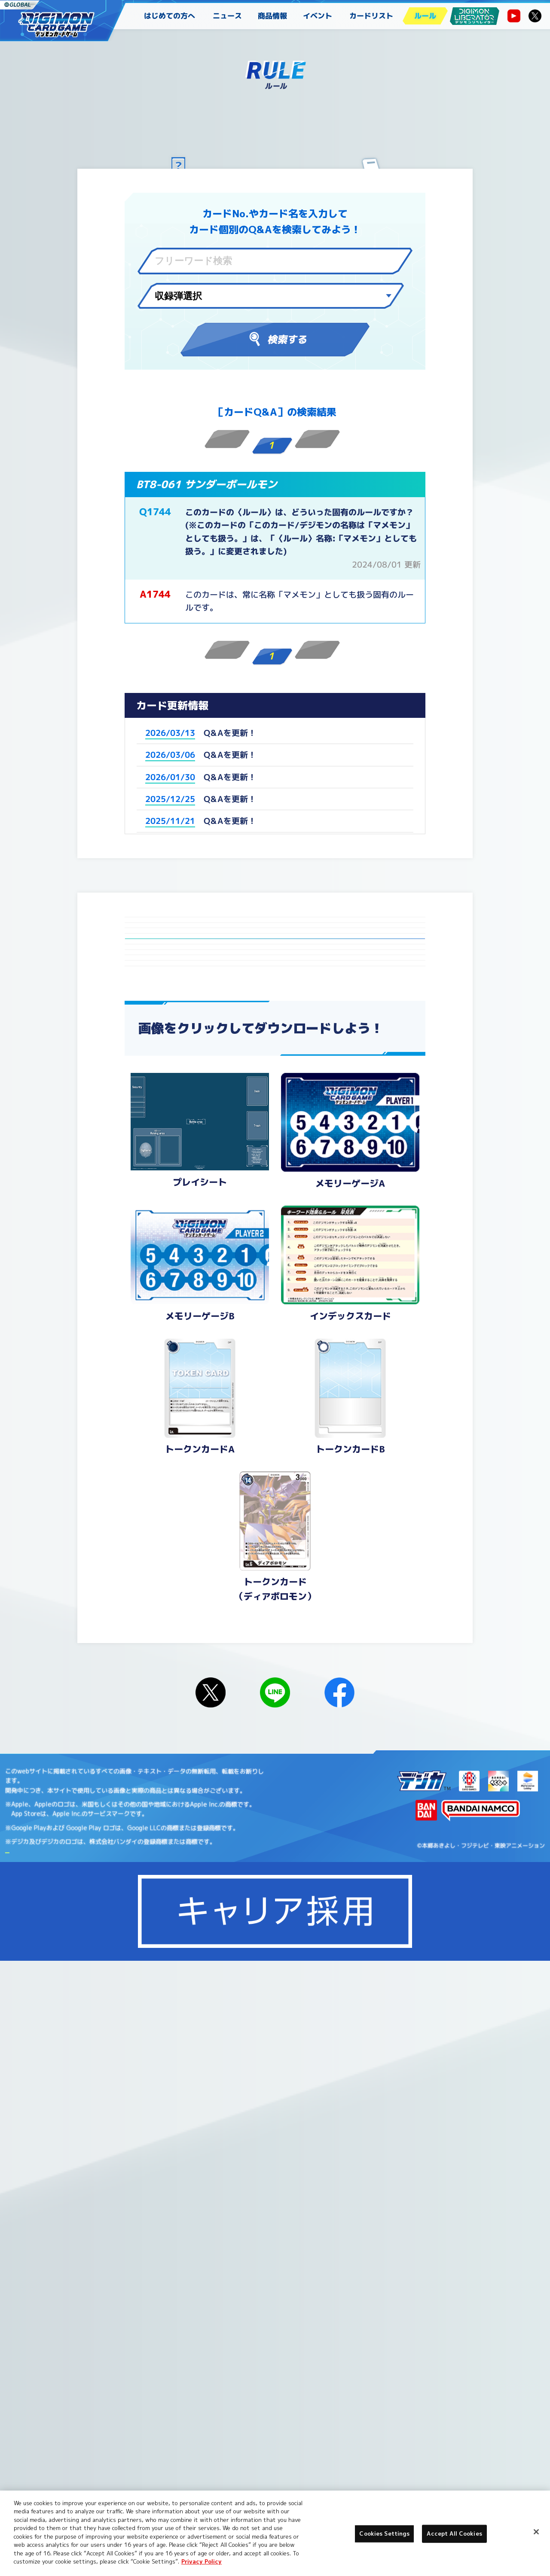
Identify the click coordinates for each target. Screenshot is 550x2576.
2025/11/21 (170, 820)
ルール (425, 16)
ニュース (227, 16)
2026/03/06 (170, 754)
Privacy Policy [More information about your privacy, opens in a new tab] (201, 2561)
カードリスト (371, 16)
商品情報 (272, 16)
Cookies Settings (121, 2485)
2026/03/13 (170, 732)
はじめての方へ (169, 16)
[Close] (536, 2531)
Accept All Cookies (454, 2533)
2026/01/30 (170, 777)
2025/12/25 (170, 799)
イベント (317, 16)
